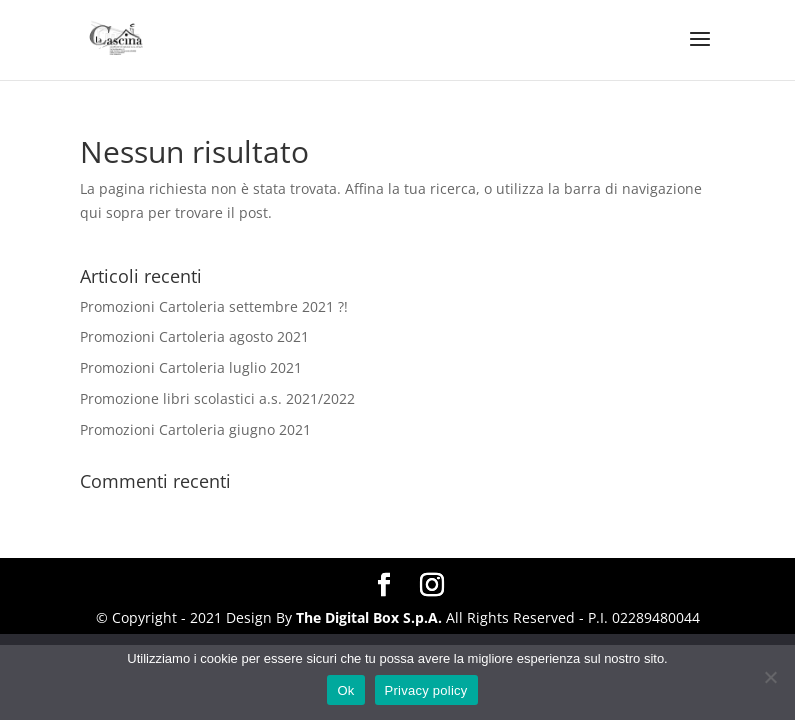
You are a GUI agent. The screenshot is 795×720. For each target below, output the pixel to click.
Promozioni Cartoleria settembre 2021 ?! (214, 306)
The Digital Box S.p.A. (369, 617)
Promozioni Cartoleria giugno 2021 (195, 429)
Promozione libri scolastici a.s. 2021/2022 (217, 398)
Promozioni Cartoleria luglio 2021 (191, 367)
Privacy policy (426, 690)
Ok (345, 690)
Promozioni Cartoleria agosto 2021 (194, 336)
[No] (770, 677)
